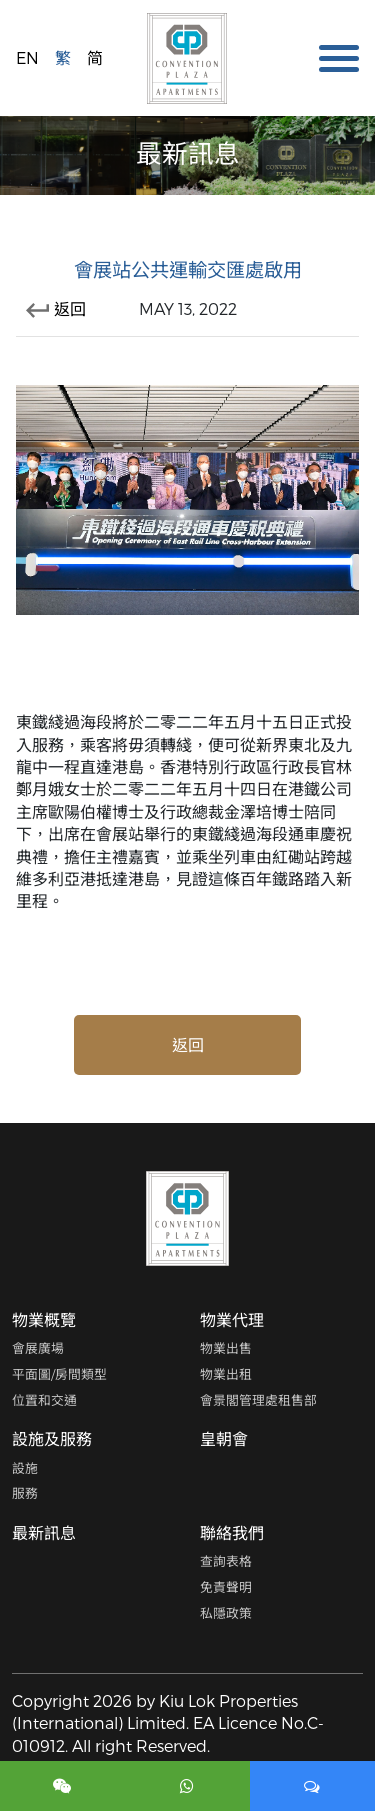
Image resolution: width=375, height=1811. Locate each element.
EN (27, 57)
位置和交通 (44, 1399)
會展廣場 (38, 1347)
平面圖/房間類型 (59, 1373)
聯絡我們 (232, 1532)
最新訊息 (44, 1532)
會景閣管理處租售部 (258, 1399)
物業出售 (226, 1347)
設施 (25, 1467)
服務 (25, 1492)
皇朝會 (224, 1438)
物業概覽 (44, 1319)
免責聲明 (226, 1586)
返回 (56, 308)
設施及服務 (52, 1438)
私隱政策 (226, 1612)
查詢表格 (226, 1560)
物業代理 (232, 1319)
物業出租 (226, 1373)
